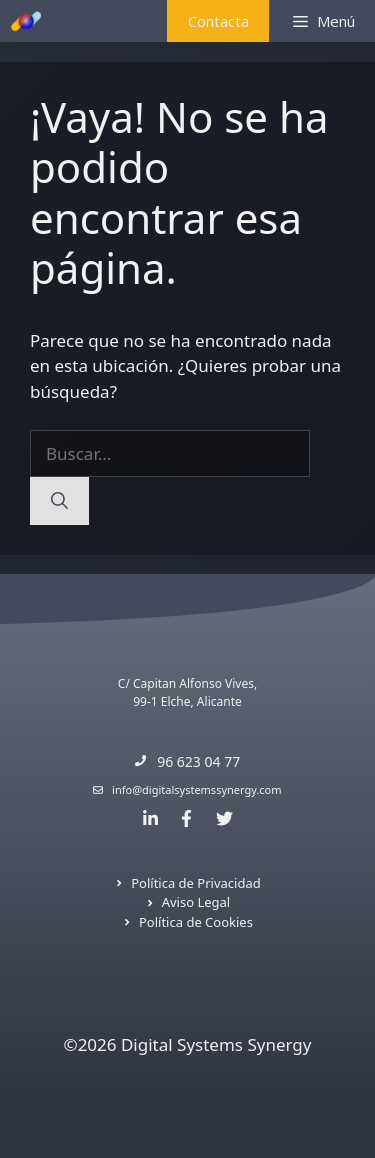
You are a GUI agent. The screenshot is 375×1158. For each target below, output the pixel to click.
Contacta (218, 21)
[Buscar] (59, 501)
